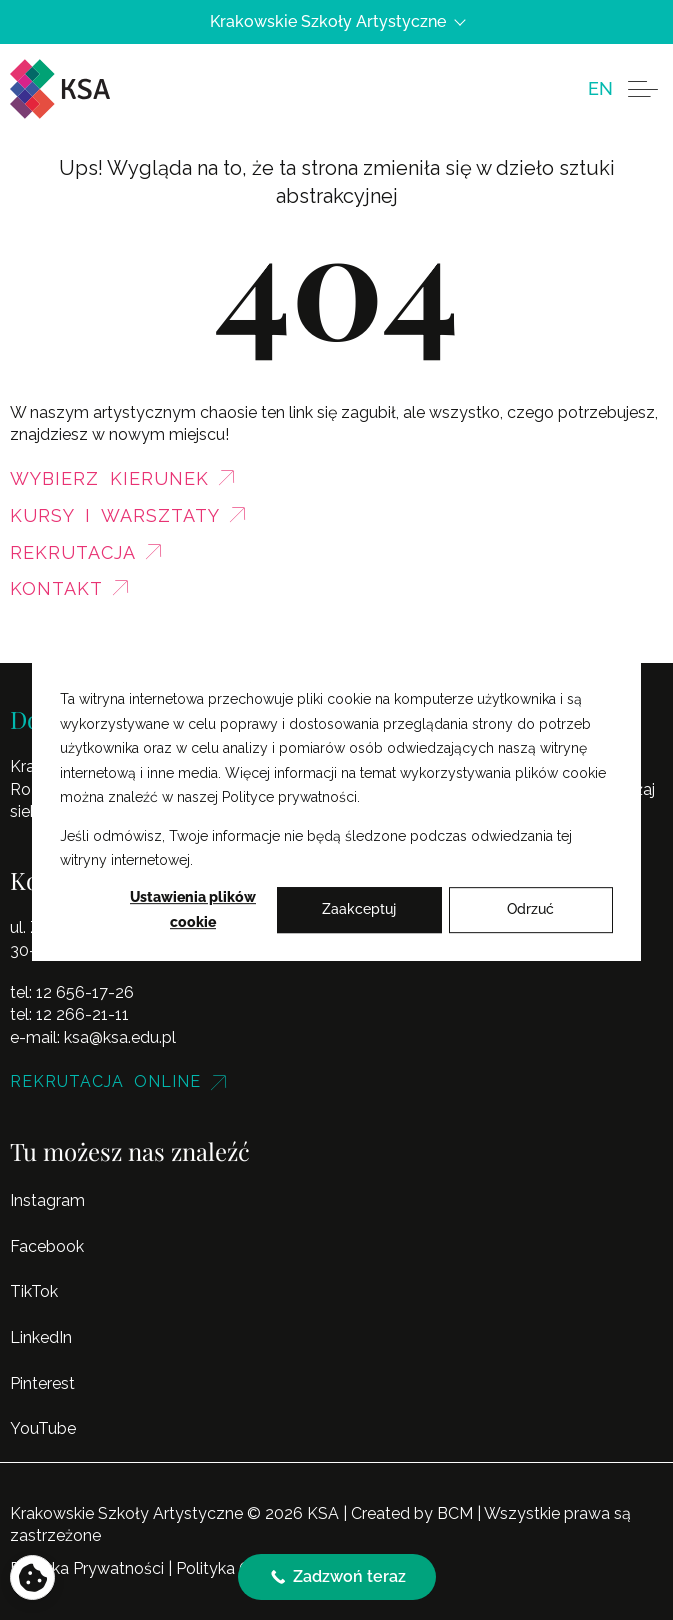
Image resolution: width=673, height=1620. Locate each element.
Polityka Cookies (237, 1568)
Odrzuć (530, 910)
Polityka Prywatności (87, 1568)
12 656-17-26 (85, 992)
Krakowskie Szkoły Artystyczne (337, 22)
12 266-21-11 (82, 1014)
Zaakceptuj (359, 910)
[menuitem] (600, 88)
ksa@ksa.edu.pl (120, 1037)
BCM (455, 1513)
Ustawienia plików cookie (193, 909)
